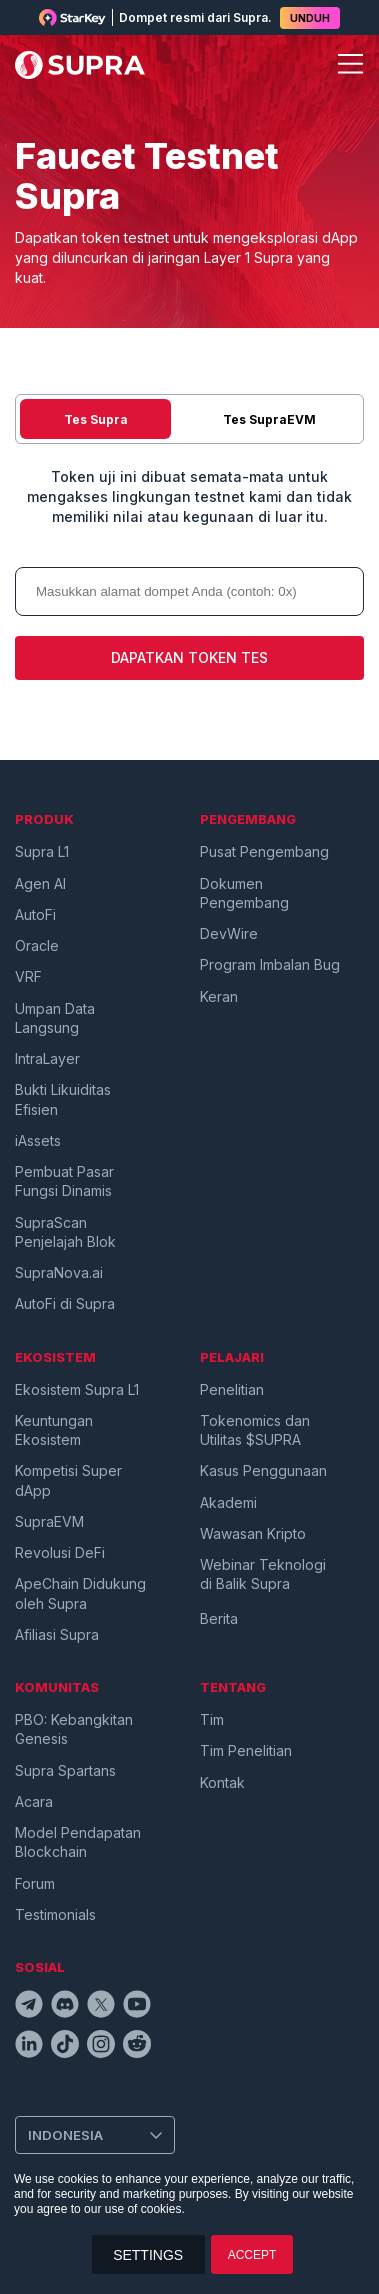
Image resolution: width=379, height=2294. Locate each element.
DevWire (229, 933)
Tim (212, 1719)
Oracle (37, 945)
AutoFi (35, 914)
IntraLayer (47, 1058)
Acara (34, 1801)
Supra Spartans (65, 1770)
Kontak (222, 1782)
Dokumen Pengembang (244, 893)
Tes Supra (96, 419)
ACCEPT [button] (252, 2255)
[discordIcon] (65, 2007)
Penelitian (232, 1389)
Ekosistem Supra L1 (77, 1389)
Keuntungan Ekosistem (54, 1430)
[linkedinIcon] (29, 2047)
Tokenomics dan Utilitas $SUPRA (255, 1430)
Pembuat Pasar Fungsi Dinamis (64, 1181)
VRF (28, 976)
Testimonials (55, 1914)
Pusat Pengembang (264, 851)
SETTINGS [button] (148, 2255)
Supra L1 (42, 851)
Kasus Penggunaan (263, 1470)
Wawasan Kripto (253, 1533)
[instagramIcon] (101, 2047)
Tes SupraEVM (269, 419)
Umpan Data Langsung (55, 1018)
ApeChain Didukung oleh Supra (80, 1593)
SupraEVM (49, 1521)
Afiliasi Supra (57, 1634)
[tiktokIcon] (65, 2047)
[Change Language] (95, 2135)
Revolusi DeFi (60, 1552)
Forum (35, 1883)
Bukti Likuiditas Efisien (63, 1099)
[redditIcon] (137, 2047)
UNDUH (310, 18)
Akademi (228, 1502)
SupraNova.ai (59, 1272)
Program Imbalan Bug (270, 964)
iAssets (38, 1140)
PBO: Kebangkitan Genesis (74, 1729)
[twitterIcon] (101, 2007)
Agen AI (40, 883)
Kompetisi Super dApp (68, 1480)
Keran (219, 996)
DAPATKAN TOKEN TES (189, 657)
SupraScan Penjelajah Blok (65, 1232)
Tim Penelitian (246, 1750)
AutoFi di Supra (65, 1303)
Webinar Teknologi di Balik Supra (263, 1574)
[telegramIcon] (29, 2007)
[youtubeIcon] (137, 2007)
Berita (219, 1618)
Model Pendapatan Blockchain (78, 1842)
